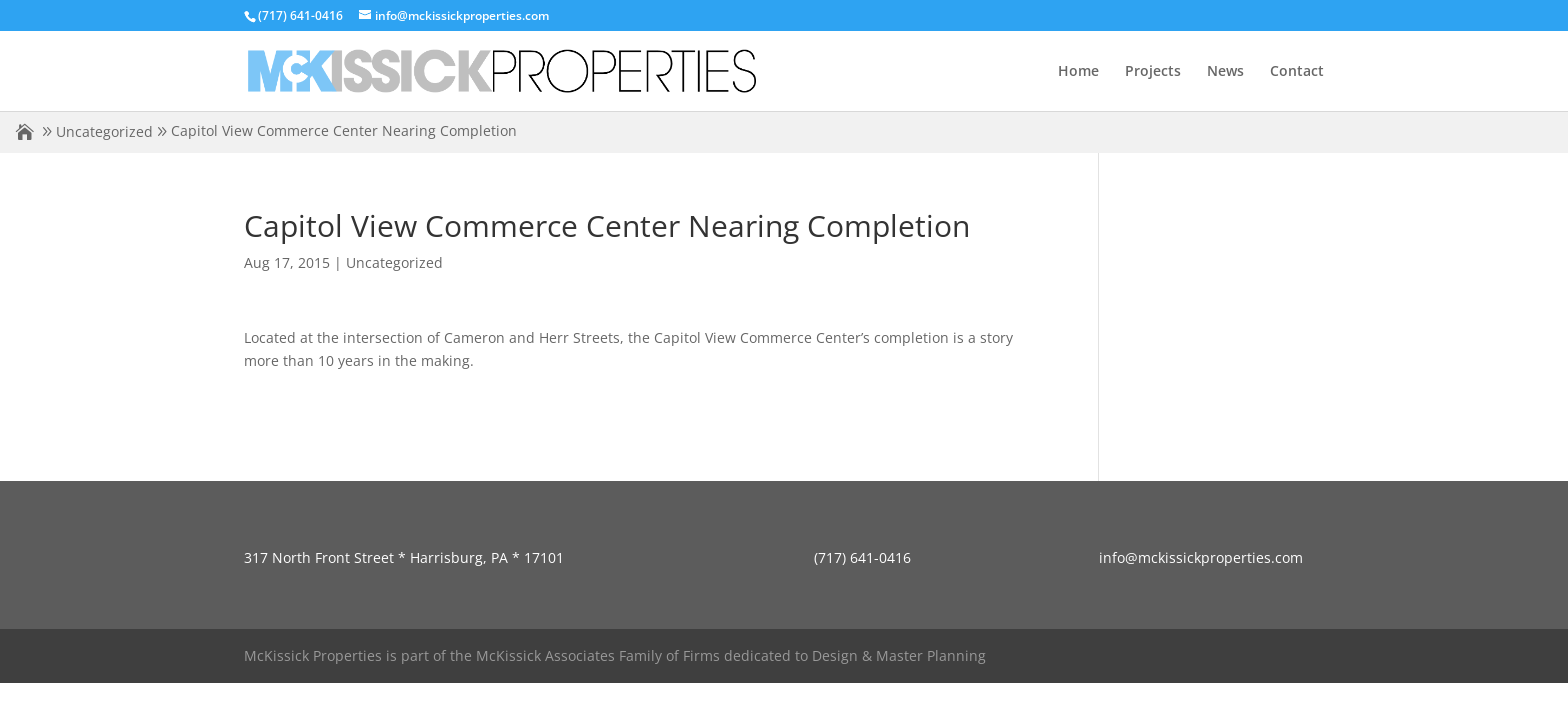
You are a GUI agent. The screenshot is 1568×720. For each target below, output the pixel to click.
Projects (1153, 72)
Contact (1297, 72)
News (1225, 72)
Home (1078, 72)
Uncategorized (104, 131)
